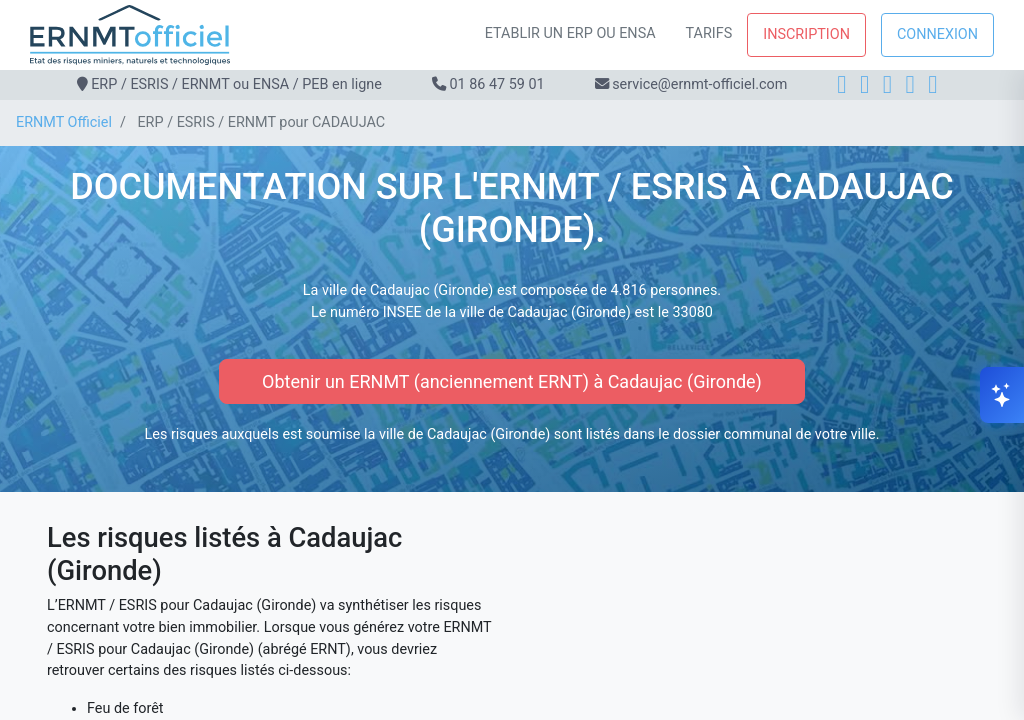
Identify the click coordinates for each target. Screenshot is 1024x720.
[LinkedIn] (887, 84)
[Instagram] (864, 84)
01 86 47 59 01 (496, 84)
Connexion (937, 34)
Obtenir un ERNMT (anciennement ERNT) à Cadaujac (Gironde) (512, 381)
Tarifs (709, 33)
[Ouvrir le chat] (1002, 395)
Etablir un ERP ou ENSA (570, 33)
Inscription (806, 34)
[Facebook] (841, 84)
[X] (910, 84)
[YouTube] (932, 84)
